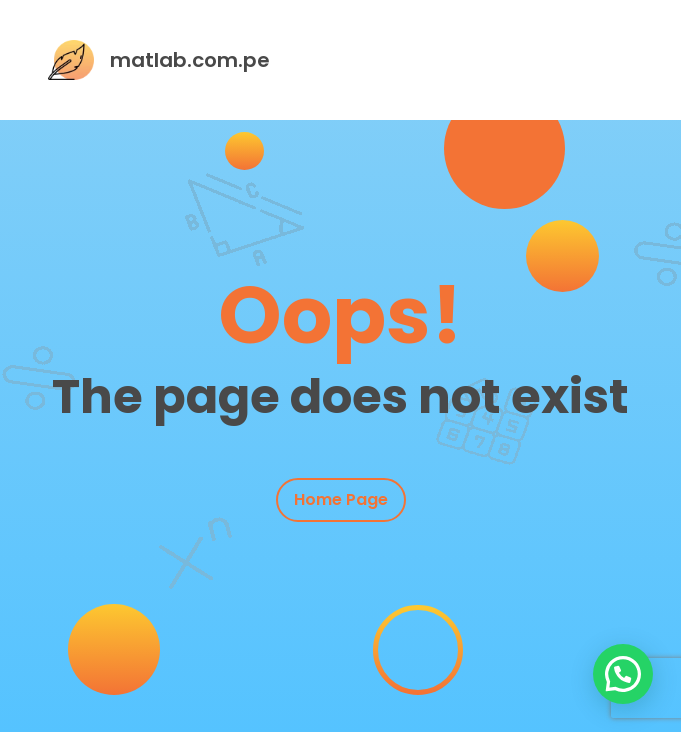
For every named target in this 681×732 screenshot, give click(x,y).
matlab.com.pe (190, 60)
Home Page (341, 499)
